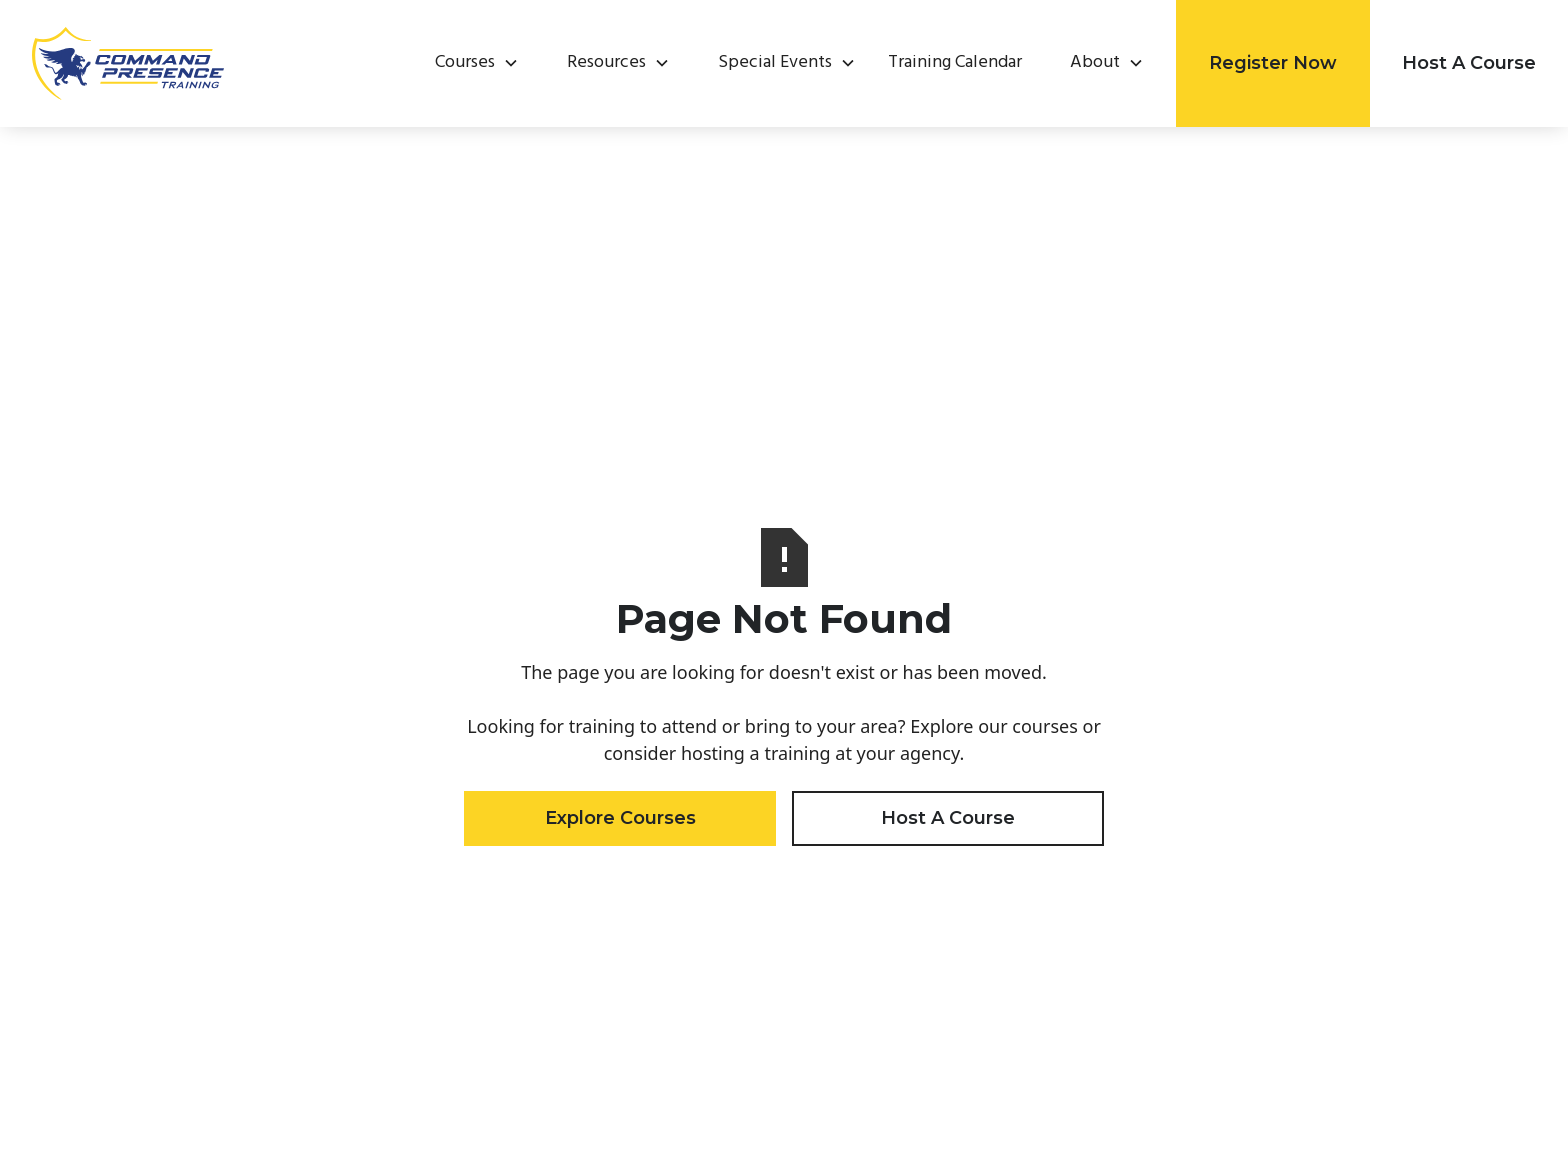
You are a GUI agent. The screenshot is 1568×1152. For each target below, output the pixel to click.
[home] (128, 63)
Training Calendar (955, 63)
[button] (469, 63)
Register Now (1273, 63)
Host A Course (1469, 63)
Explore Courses (620, 818)
